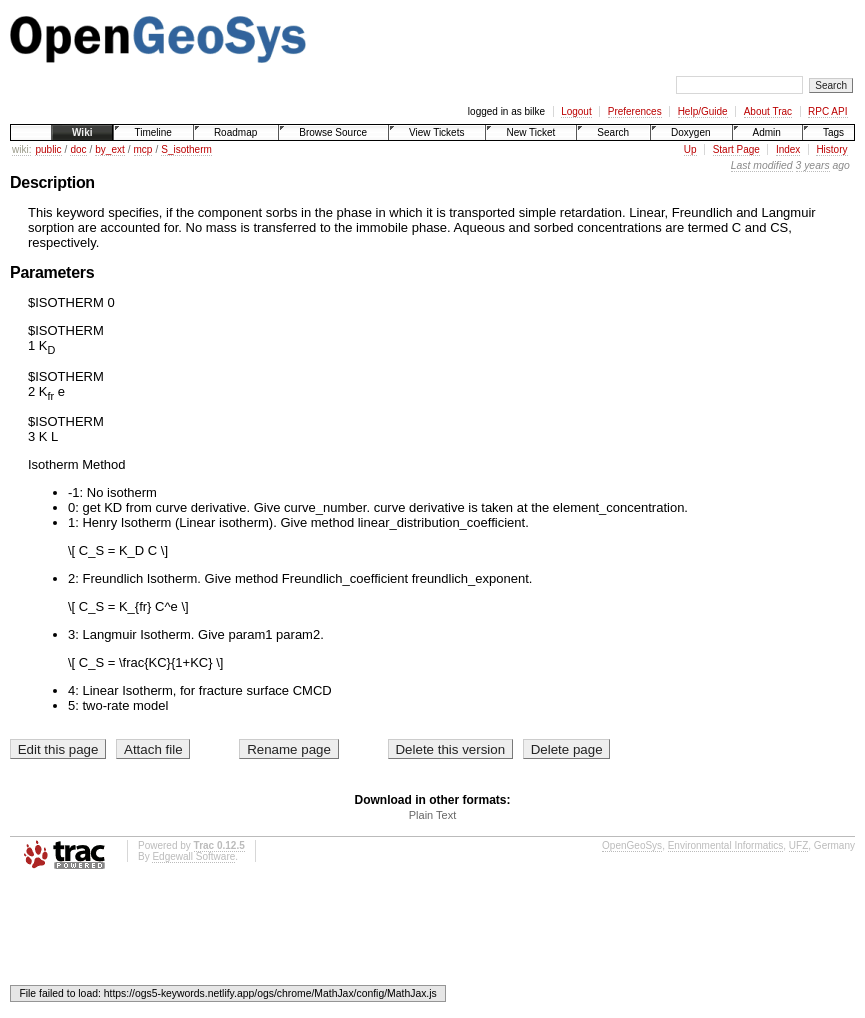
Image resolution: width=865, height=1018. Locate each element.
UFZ (798, 845)
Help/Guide (703, 111)
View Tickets (436, 132)
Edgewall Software (193, 856)
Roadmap (235, 132)
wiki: (21, 149)
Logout (576, 111)
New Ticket (530, 132)
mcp (143, 149)
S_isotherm (186, 149)
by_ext (109, 149)
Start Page (736, 149)
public (48, 149)
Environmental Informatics (726, 845)
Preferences (635, 111)
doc (78, 149)
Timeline (152, 132)
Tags (833, 132)
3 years (813, 165)
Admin (767, 132)
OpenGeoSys (632, 845)
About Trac (768, 111)
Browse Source (333, 132)
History (831, 149)
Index (788, 149)
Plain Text (433, 815)
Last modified (762, 165)
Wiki (82, 132)
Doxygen (690, 132)
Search (613, 132)
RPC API (827, 111)
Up (690, 149)
